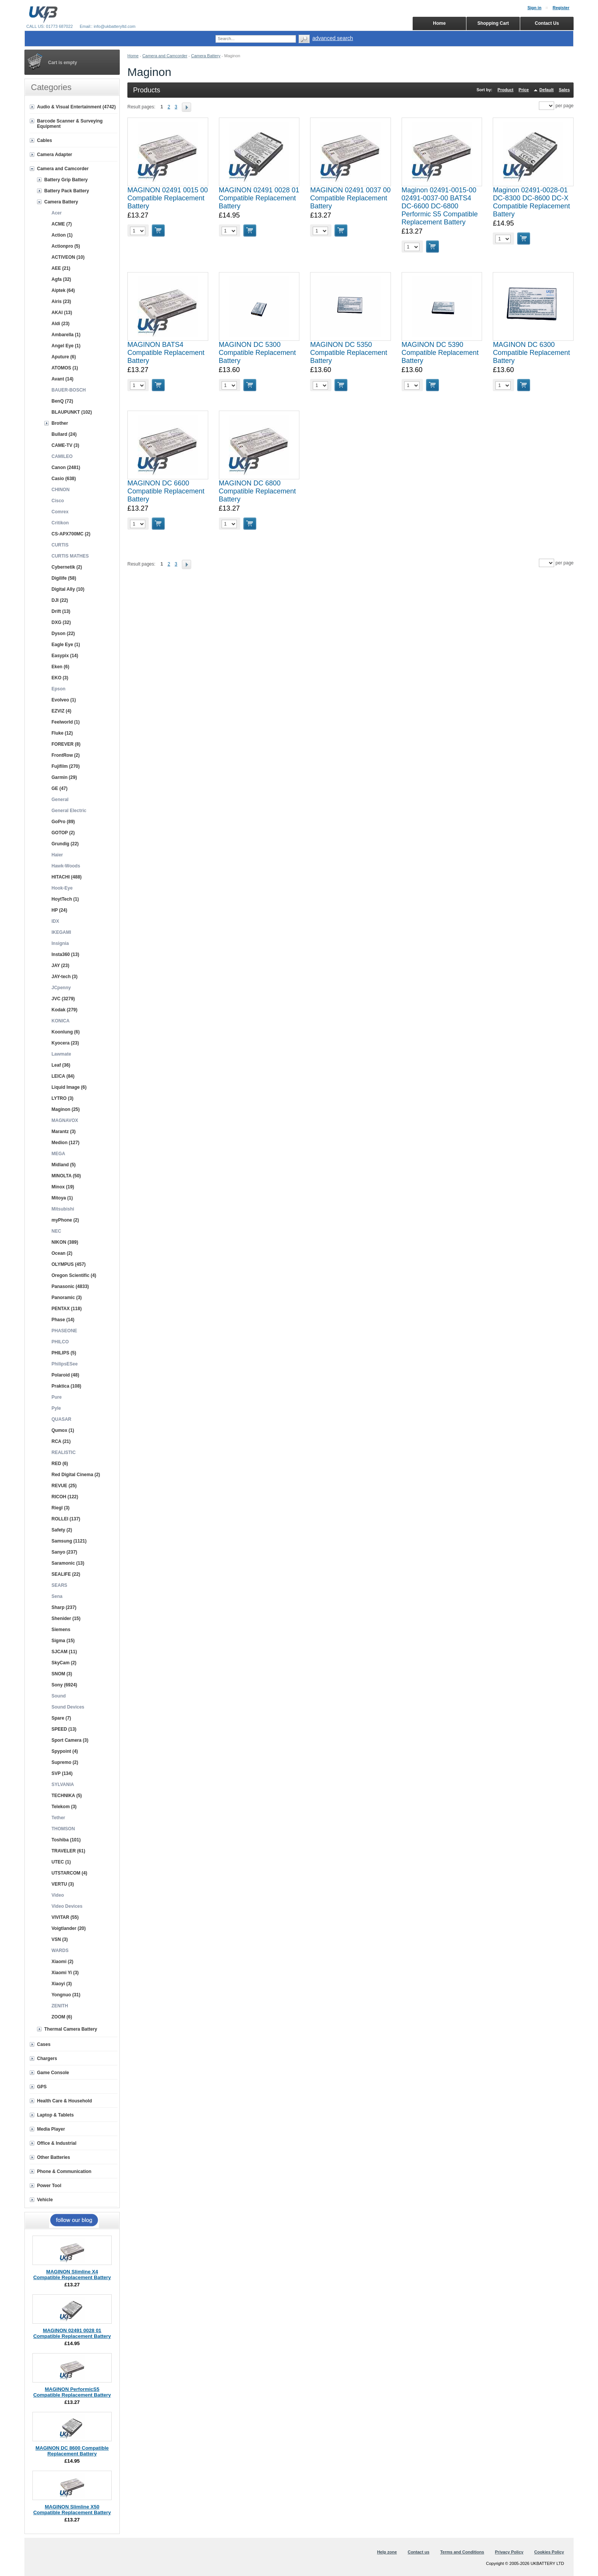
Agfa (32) (61, 279)
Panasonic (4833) (70, 1286)
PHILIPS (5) (63, 1353)
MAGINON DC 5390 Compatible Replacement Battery (440, 352)
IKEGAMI (61, 932)
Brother (59, 423)
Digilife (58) (63, 578)
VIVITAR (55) (65, 1917)
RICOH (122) (64, 1496)
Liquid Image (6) (69, 1087)
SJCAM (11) (64, 1651)
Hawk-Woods (65, 866)
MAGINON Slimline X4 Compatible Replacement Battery (72, 2274)
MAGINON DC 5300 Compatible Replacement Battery (257, 352)
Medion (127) (65, 1142)
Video (57, 1895)
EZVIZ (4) (61, 711)
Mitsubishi (62, 1209)
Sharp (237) (63, 1607)
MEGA (58, 1153)
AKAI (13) (61, 312)
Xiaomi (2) (62, 1961)
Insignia (60, 943)
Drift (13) (60, 611)
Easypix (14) (64, 655)
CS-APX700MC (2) (70, 534)
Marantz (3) (63, 1131)
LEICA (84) (62, 1076)
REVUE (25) (64, 1485)
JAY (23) (60, 965)
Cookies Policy (549, 2552)
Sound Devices (67, 1707)
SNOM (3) (61, 1673)
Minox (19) (62, 1187)
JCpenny (61, 987)
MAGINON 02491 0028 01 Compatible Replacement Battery (259, 198)
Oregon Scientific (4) (73, 1275)
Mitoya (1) (62, 1198)
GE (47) (59, 788)
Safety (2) (61, 1530)
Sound (58, 1696)
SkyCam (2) (63, 1662)
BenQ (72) (62, 401)
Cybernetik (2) (66, 567)
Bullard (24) (64, 434)
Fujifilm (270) (65, 766)
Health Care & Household (64, 2101)
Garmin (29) (64, 777)
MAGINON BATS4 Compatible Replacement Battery (165, 352)
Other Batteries (53, 2157)
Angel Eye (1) (65, 345)
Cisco (57, 500)
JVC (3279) (63, 998)
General (60, 799)
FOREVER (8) (65, 744)
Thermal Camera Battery (70, 2029)
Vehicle (45, 2199)
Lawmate (61, 1054)
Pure (56, 1397)
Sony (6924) (64, 1685)
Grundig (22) (65, 843)
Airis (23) (61, 301)
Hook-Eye (61, 888)
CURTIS (60, 545)
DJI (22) (59, 600)
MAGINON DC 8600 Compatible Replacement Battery (72, 2451)
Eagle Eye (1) (65, 644)
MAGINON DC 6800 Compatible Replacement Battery (257, 491)
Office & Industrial (56, 2143)
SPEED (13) (63, 1729)
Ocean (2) (61, 1253)
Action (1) (61, 235)
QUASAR (61, 1419)
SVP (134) (61, 1773)
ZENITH (59, 2006)
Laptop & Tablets (55, 2115)
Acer (56, 213)
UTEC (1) (61, 1862)
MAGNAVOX (64, 1120)
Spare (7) (61, 1718)
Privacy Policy (509, 2552)
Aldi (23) (60, 323)
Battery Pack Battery (66, 190)
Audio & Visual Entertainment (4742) (76, 107)
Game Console (53, 2072)
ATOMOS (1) (64, 368)
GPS (42, 2086)
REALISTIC (63, 1452)
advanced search (332, 38)
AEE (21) (60, 268)
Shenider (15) (65, 1618)
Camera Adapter (54, 154)
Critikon (60, 523)
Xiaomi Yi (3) (65, 1972)
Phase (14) (62, 1319)
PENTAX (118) (66, 1308)
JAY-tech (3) (64, 976)
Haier (57, 855)
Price (524, 89)
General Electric (68, 810)
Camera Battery (205, 55)
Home (132, 55)
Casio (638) (63, 478)
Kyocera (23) (65, 1043)
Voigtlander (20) (68, 1928)
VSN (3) (59, 1939)
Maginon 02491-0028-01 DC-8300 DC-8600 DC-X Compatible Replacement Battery (531, 202)
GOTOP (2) (63, 832)
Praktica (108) (66, 1386)
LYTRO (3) (62, 1098)
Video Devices (66, 1906)
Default (546, 89)
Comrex (60, 511)
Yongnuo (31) (65, 1994)
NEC (56, 1231)
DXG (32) (61, 622)
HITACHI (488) (66, 877)
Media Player (51, 2129)
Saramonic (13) (67, 1563)
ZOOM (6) (61, 2017)
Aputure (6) (63, 356)
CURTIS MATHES (70, 556)
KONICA (60, 1021)
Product (506, 89)
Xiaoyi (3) (61, 1983)
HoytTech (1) (65, 899)
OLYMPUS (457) (68, 1264)
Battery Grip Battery (66, 179)
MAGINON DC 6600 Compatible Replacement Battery (165, 491)
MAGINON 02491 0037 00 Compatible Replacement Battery (350, 198)
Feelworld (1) (65, 722)
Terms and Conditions (462, 2552)
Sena (57, 1596)
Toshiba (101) (65, 1840)
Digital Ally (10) (67, 589)
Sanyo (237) (64, 1552)
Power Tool (49, 2185)
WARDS (60, 1950)
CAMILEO (61, 456)
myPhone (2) (65, 1220)
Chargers (47, 2058)
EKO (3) (59, 677)
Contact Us (547, 23)
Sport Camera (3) (69, 1740)
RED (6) (59, 1463)
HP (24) (59, 910)
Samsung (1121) (69, 1541)
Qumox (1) (62, 1430)
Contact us (418, 2552)
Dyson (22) (63, 633)
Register (561, 7)
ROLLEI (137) (65, 1519)
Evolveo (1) (63, 700)
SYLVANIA (62, 1784)
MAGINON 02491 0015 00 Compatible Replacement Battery (167, 198)
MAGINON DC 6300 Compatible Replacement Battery (531, 352)
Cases (43, 2044)
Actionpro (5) (65, 246)
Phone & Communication (64, 2171)
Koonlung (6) (65, 1032)
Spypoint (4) (64, 1751)
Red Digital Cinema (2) (75, 1474)
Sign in (534, 7)
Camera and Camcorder (164, 55)
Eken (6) (60, 666)
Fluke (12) (62, 733)
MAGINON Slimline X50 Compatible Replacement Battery (72, 2509)
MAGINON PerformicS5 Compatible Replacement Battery (72, 2392)
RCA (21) (61, 1441)
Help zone (387, 2552)
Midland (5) (63, 1164)
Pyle (56, 1408)
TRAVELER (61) (68, 1851)
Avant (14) (62, 379)
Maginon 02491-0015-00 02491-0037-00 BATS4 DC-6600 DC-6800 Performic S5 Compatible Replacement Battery (440, 206)
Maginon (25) (65, 1109)
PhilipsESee (64, 1364)
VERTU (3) (62, 1884)
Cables (44, 140)
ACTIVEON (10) (68, 257)
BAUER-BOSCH (68, 390)
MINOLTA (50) (66, 1175)
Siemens (60, 1629)
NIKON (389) (64, 1242)
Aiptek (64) (63, 290)
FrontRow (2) (65, 755)
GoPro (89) (63, 821)
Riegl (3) (60, 1507)
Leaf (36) (60, 1065)
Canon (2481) (65, 467)
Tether (58, 1817)
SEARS (59, 1585)
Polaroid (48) (65, 1375)
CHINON (60, 489)
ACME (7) (61, 224)
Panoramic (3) (66, 1297)
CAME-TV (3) (65, 445)
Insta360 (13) (65, 954)
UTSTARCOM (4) (69, 1873)
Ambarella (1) (65, 334)
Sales (564, 89)
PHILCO (60, 1341)
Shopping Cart (493, 23)
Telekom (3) (64, 1806)
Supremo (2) (64, 1762)
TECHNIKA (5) (66, 1795)
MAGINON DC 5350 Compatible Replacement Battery (348, 352)
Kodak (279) (64, 1009)
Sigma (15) (63, 1640)
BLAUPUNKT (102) (71, 412)
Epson (58, 689)
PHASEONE (64, 1330)
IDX (55, 921)
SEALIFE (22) (65, 1574)
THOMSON (63, 1828)
